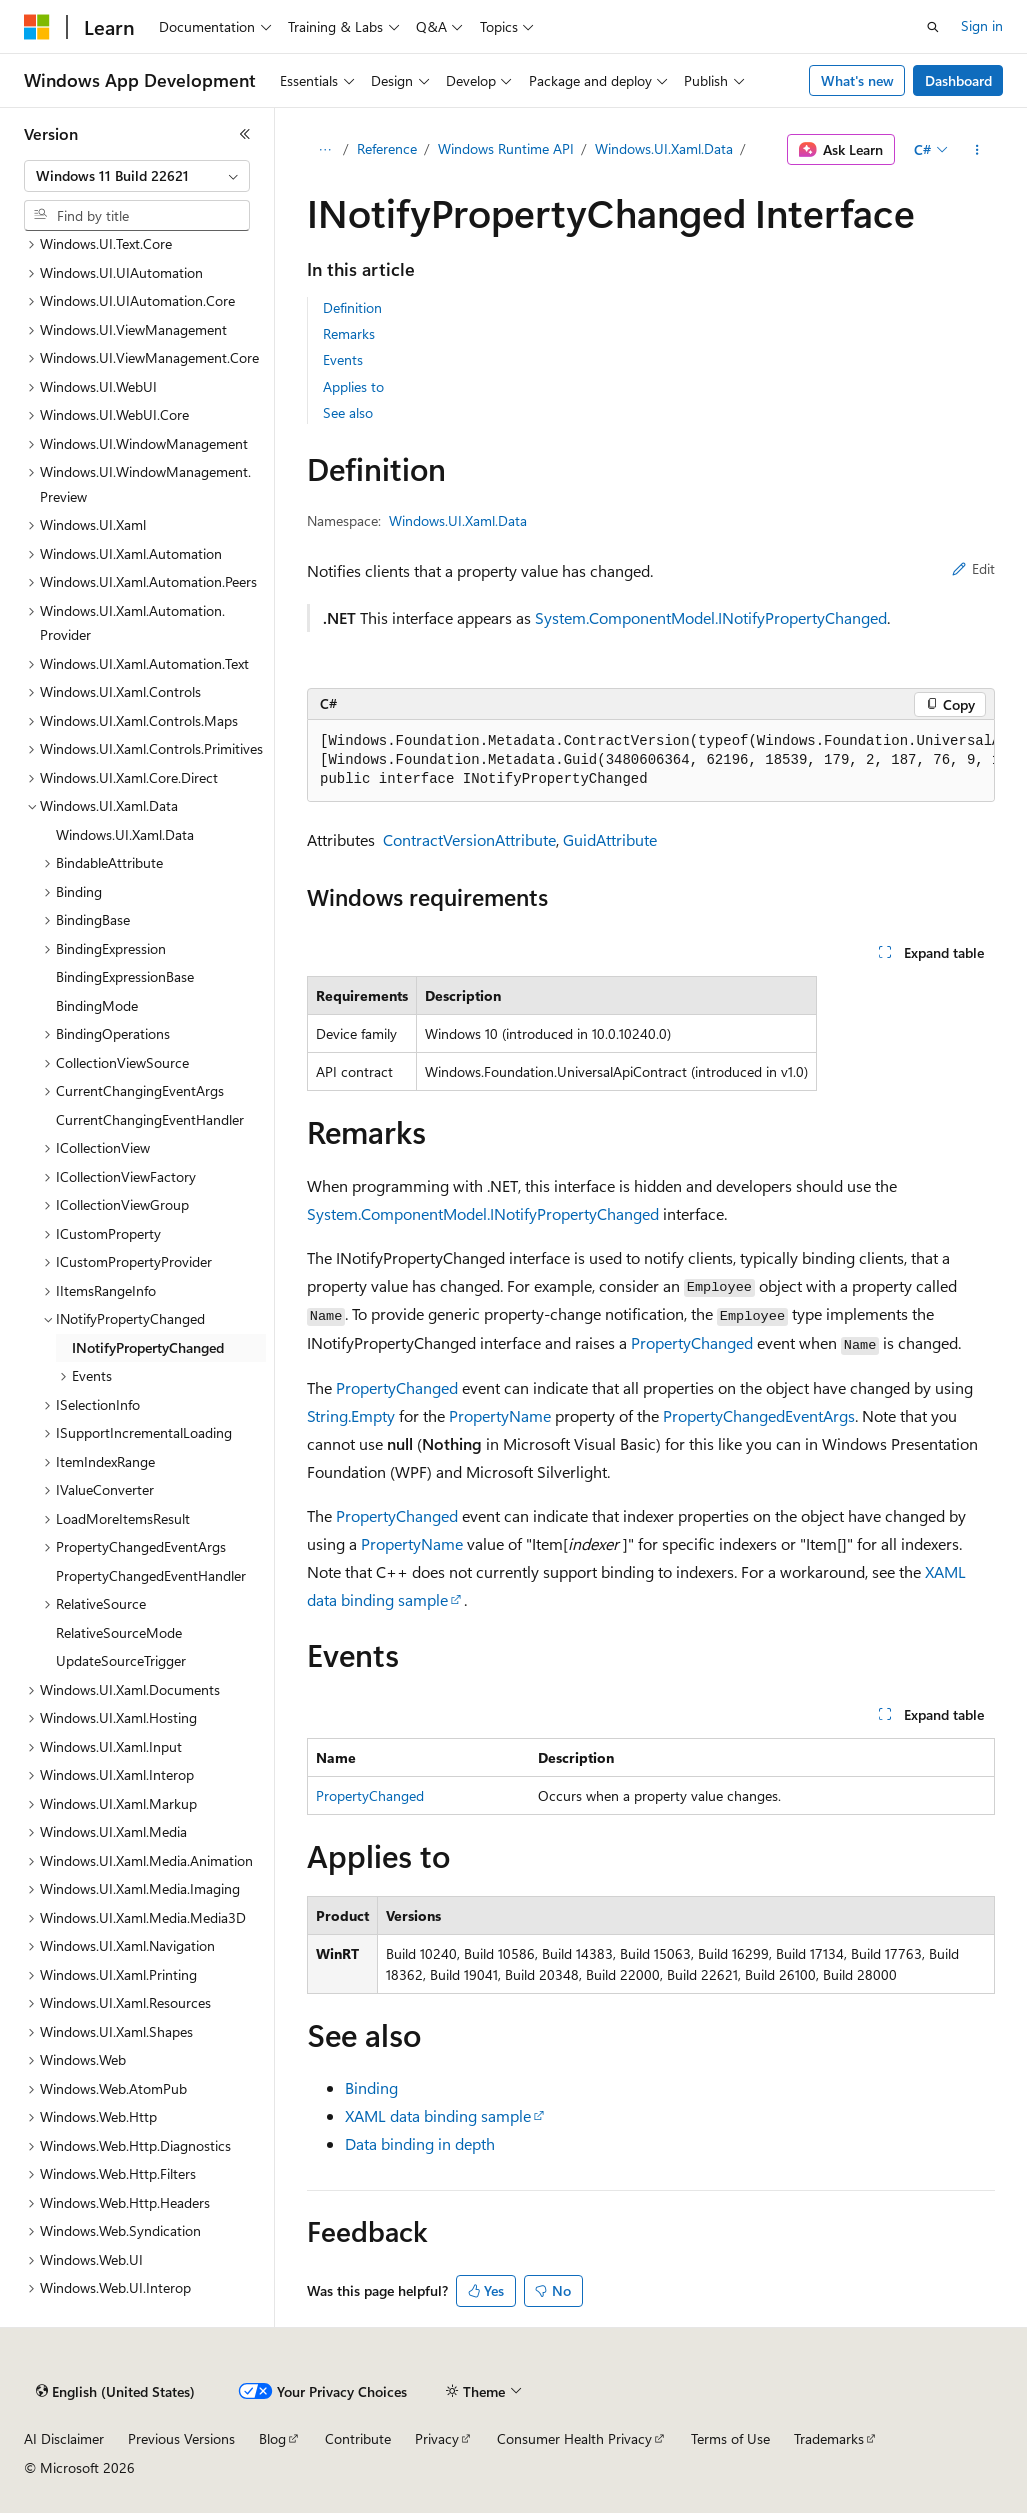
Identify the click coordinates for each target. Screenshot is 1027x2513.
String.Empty (351, 1415)
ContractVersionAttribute (469, 839)
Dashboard (958, 80)
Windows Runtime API (506, 148)
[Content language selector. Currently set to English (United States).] (115, 2392)
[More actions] (977, 150)
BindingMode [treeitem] (97, 1005)
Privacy (437, 2438)
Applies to (353, 386)
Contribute (358, 2438)
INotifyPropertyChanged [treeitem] (148, 1347)
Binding (371, 2087)
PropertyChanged (692, 1342)
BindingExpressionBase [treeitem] (125, 976)
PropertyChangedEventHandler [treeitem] (151, 1575)
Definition (352, 307)
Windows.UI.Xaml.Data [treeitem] (125, 834)
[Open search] (933, 27)
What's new (857, 80)
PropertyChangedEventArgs (759, 1415)
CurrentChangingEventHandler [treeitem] (150, 1119)
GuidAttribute (610, 839)
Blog (272, 2438)
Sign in (982, 25)
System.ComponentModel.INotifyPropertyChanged (711, 617)
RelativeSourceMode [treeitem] (119, 1632)
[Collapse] (245, 134)
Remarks (349, 333)
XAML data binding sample (438, 2115)
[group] (651, 761)
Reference (387, 148)
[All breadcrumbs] (324, 150)
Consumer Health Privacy (574, 2438)
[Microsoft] (37, 27)
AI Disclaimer (64, 2438)
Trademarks (829, 2438)
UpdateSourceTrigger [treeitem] (121, 1660)
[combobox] (137, 176)
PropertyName (500, 1415)
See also (348, 412)
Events (343, 359)
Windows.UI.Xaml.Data (664, 148)
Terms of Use (730, 2438)
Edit (973, 568)
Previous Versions (181, 2438)
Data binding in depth (420, 2143)
